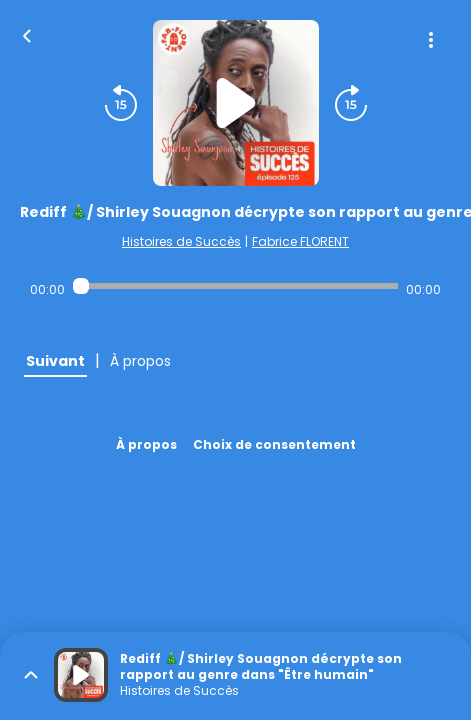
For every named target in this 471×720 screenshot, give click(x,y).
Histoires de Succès (181, 241)
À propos (146, 444)
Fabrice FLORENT (300, 241)
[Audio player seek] (235, 286)
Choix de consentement (274, 444)
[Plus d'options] (431, 40)
